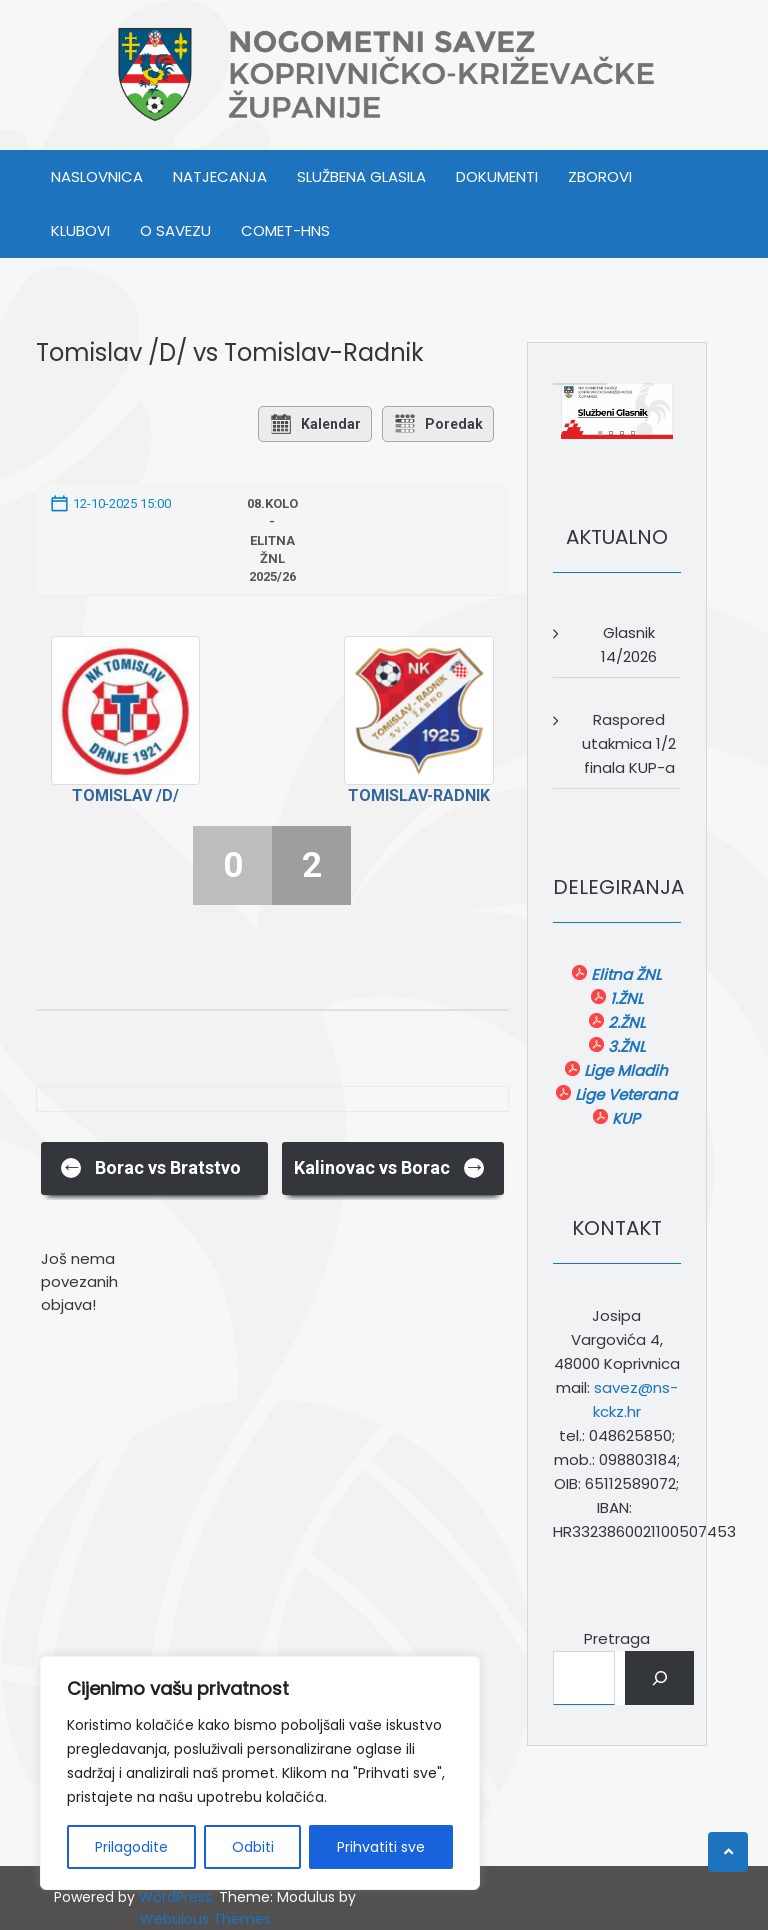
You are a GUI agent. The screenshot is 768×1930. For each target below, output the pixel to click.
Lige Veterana (624, 1094)
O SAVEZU (175, 230)
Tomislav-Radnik (419, 795)
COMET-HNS (285, 230)
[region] (260, 1773)
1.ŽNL (624, 998)
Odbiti (253, 1847)
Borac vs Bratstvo (151, 1166)
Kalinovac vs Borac (390, 1166)
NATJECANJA (220, 176)
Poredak (438, 424)
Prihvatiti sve (381, 1847)
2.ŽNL (624, 1022)
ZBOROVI (600, 176)
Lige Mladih (624, 1070)
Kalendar (315, 424)
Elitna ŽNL (624, 974)
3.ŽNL (624, 1046)
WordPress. (177, 1897)
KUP (624, 1118)
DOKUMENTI (497, 176)
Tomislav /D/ (125, 795)
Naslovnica (97, 176)
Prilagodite (131, 1847)
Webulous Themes (205, 1919)
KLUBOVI (80, 230)
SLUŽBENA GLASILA (361, 176)
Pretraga (617, 1638)
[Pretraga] (659, 1678)
